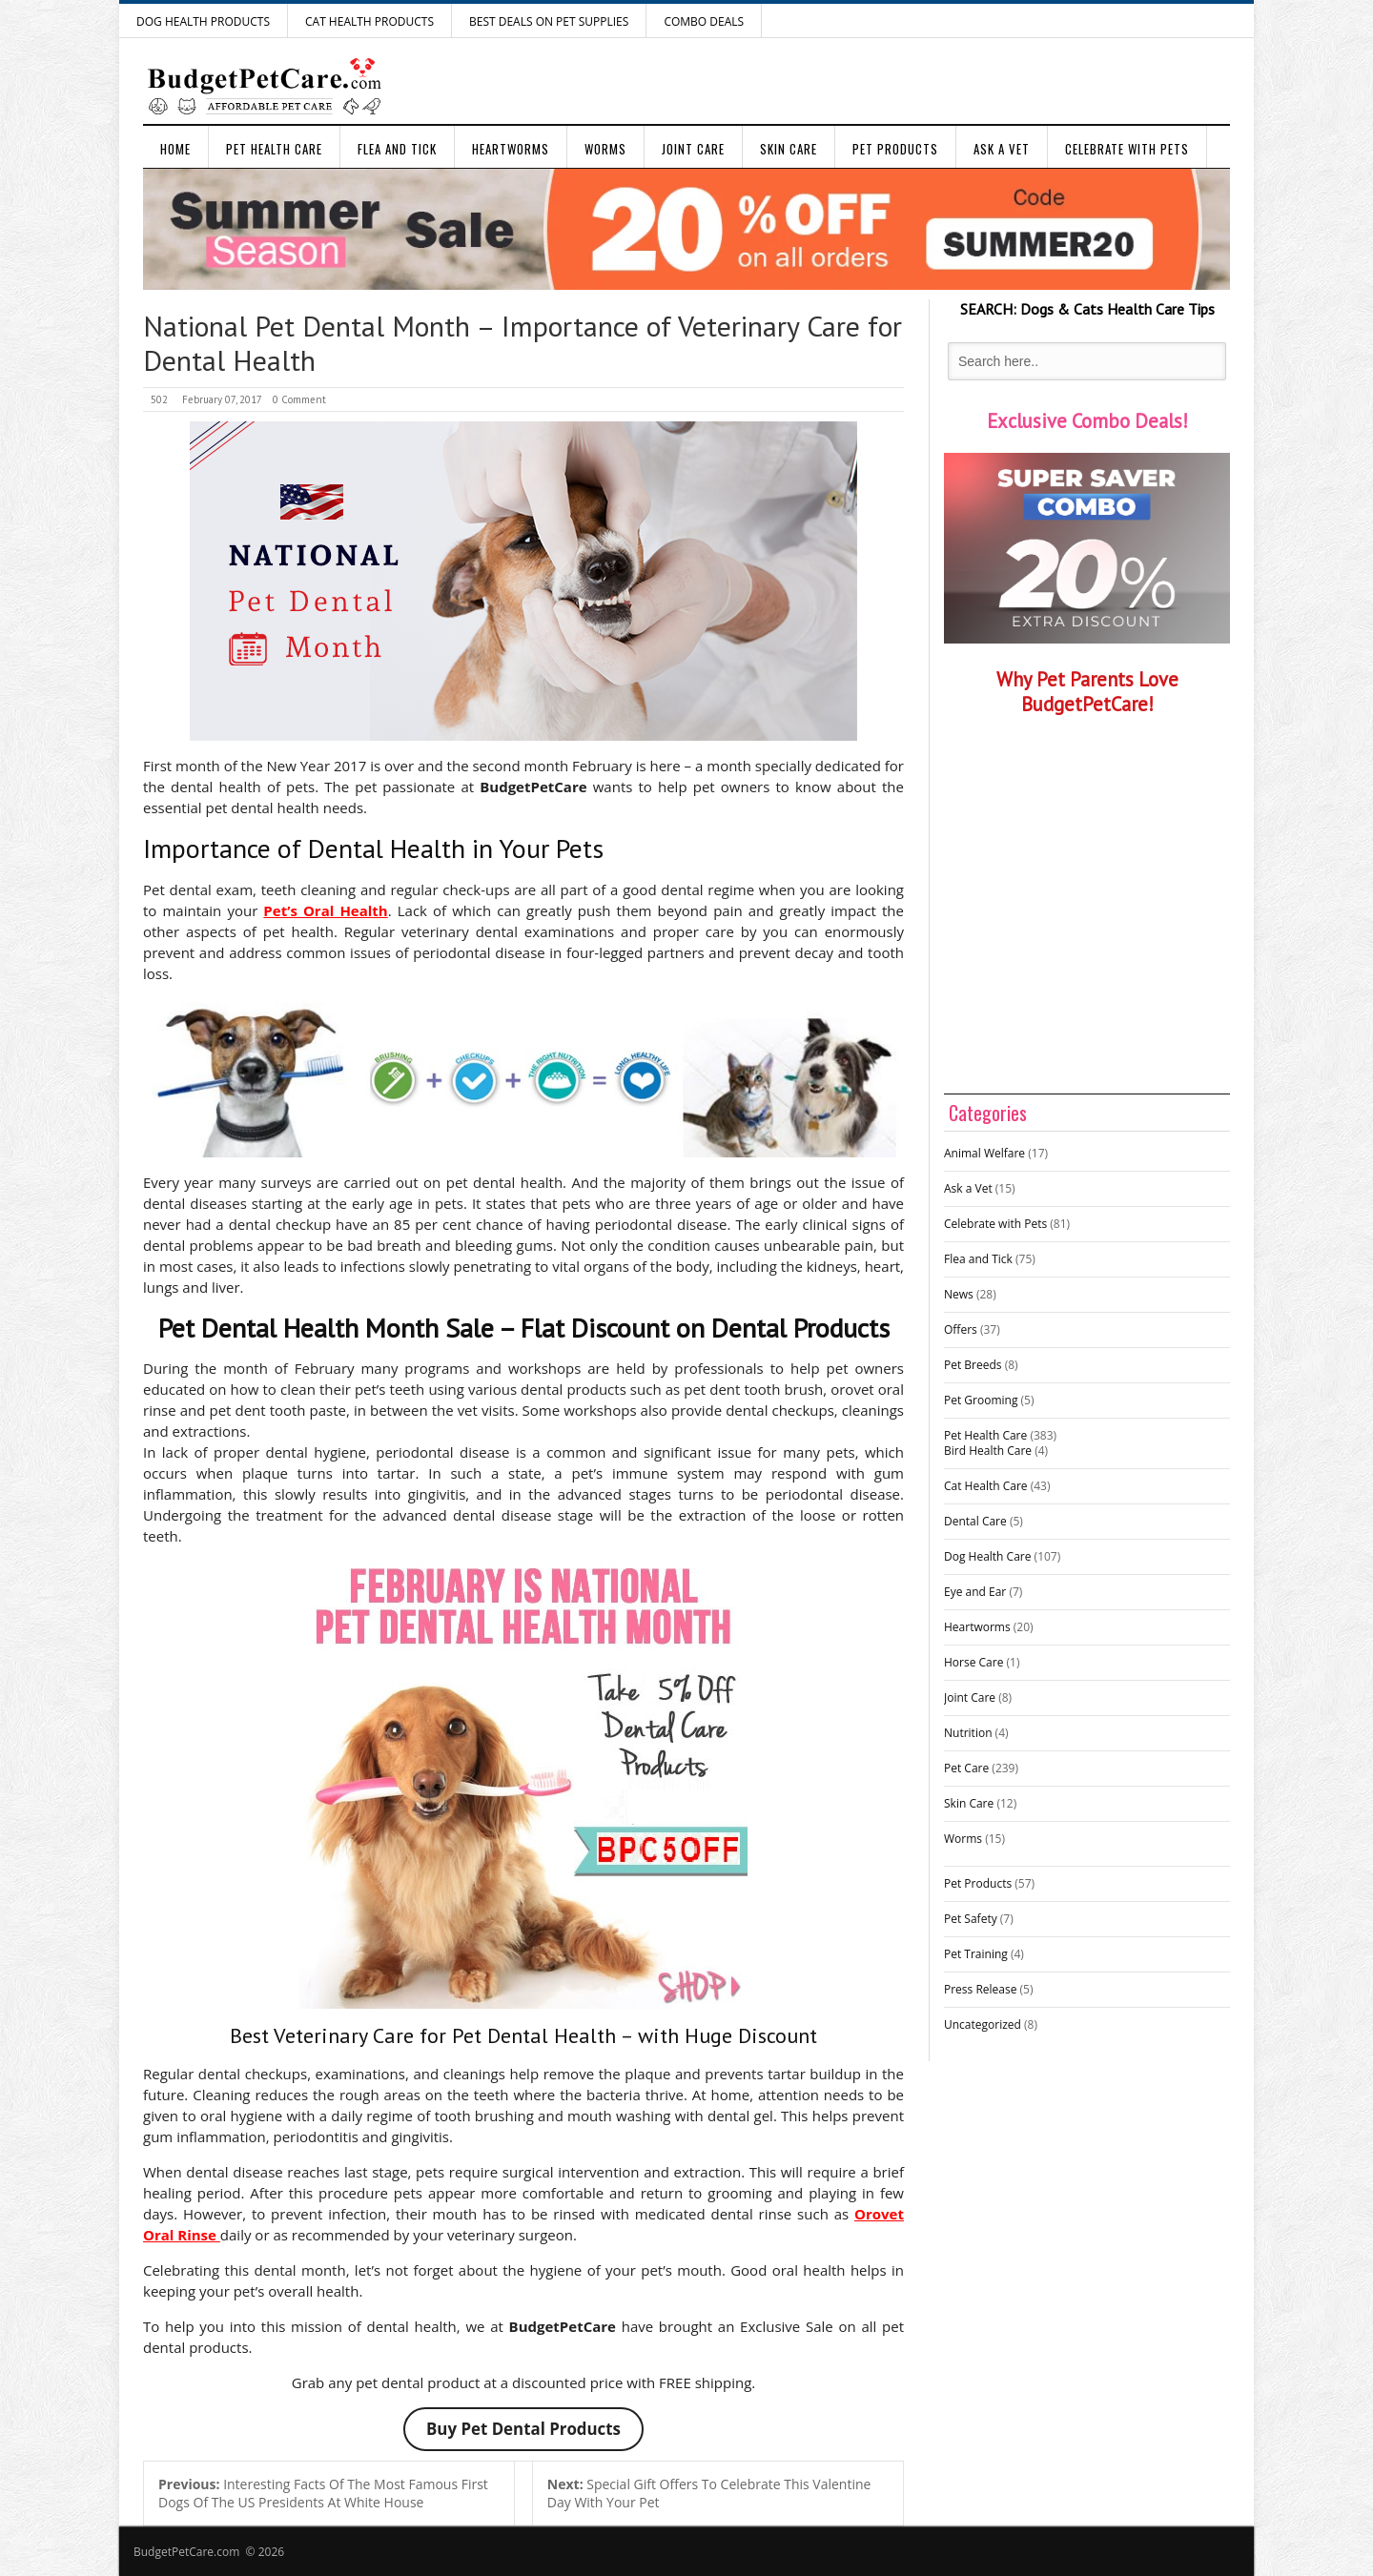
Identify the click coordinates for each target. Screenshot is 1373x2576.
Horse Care (973, 1662)
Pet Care (966, 1768)
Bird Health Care (988, 1450)
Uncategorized (982, 2024)
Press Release (980, 1989)
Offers (960, 1329)
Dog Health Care (987, 1556)
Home (175, 148)
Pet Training (976, 1954)
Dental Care (975, 1521)
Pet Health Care (274, 148)
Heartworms (510, 148)
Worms (605, 148)
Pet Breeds (973, 1365)
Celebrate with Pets (1127, 148)
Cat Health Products (369, 21)
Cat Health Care (986, 1486)
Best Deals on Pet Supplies (548, 21)
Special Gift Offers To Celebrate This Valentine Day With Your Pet (709, 2493)
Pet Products (895, 148)
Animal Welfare (984, 1153)
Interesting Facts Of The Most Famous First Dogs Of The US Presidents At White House (323, 2493)
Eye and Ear (975, 1592)
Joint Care (693, 148)
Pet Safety (970, 1919)
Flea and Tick (397, 148)
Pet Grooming (980, 1400)
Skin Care (788, 148)
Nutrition (968, 1733)
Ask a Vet (1001, 148)
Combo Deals (704, 21)
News (958, 1294)
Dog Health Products (203, 21)
